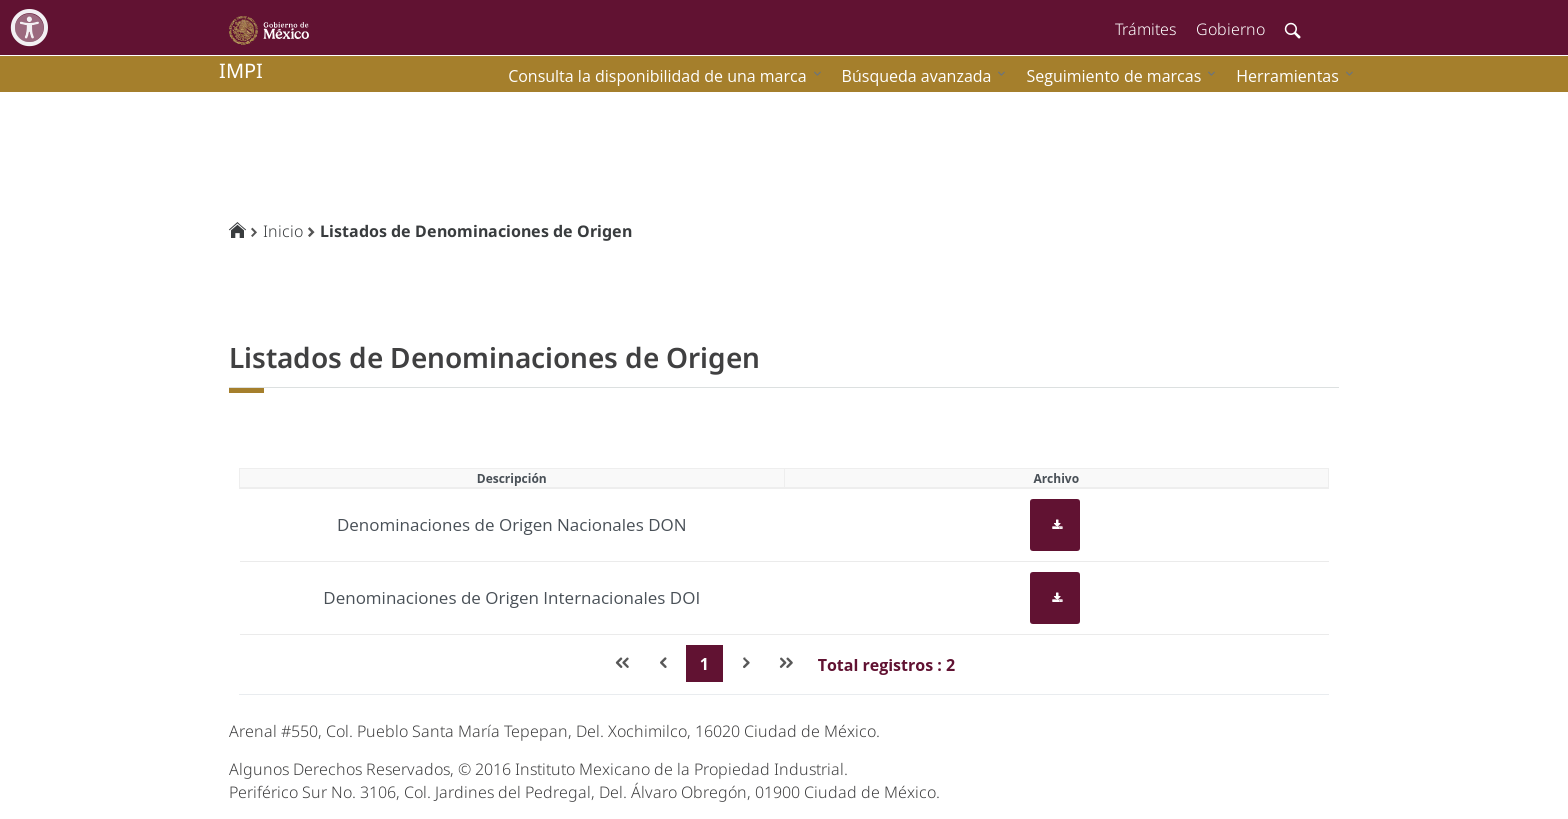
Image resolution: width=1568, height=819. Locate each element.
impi (241, 70)
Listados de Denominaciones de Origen (476, 231)
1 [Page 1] (704, 664)
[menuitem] (1290, 75)
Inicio (283, 231)
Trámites (1145, 29)
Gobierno (1230, 29)
